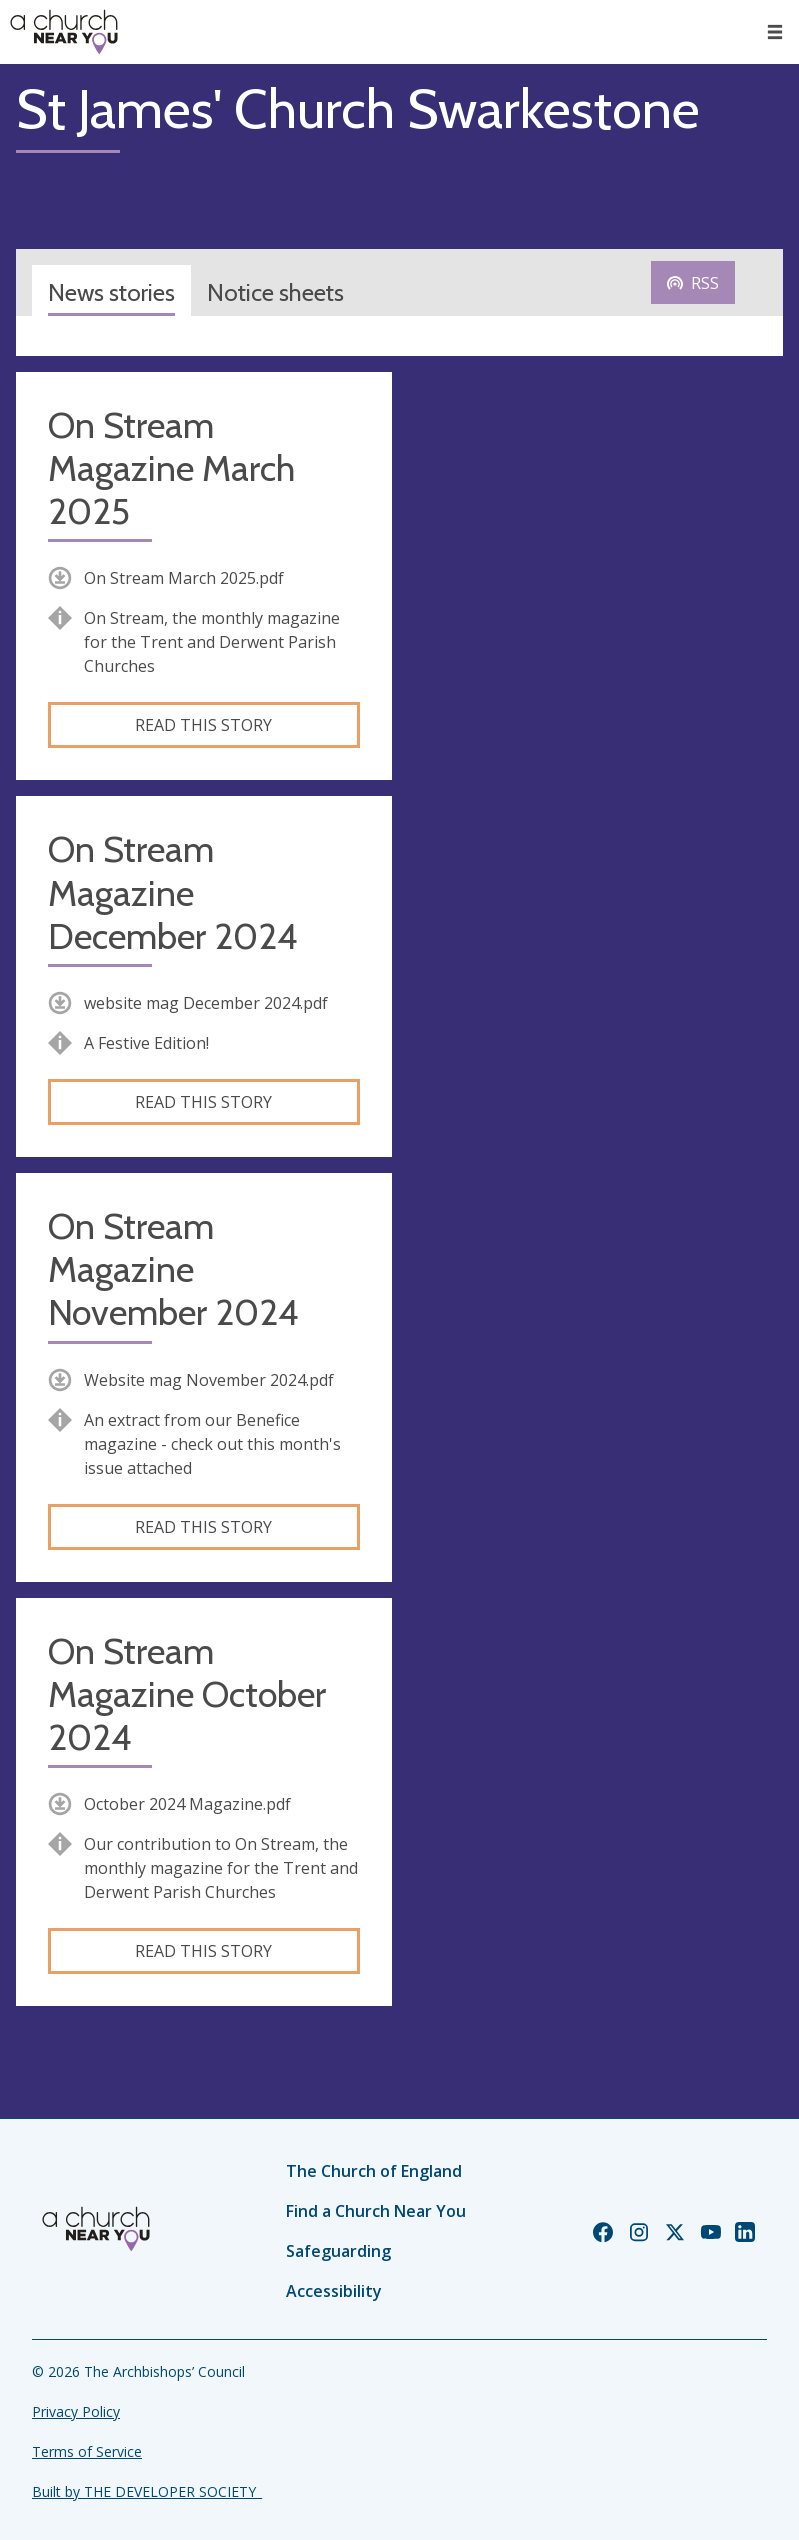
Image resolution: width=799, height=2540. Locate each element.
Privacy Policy (76, 2411)
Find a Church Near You (376, 2211)
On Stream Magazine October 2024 (187, 1694)
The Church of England (374, 2171)
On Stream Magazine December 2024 (172, 892)
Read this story (203, 725)
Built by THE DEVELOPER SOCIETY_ (147, 2491)
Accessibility (334, 2291)
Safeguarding (338, 2251)
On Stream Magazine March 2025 (171, 468)
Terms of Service (87, 2451)
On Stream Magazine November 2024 (173, 1269)
